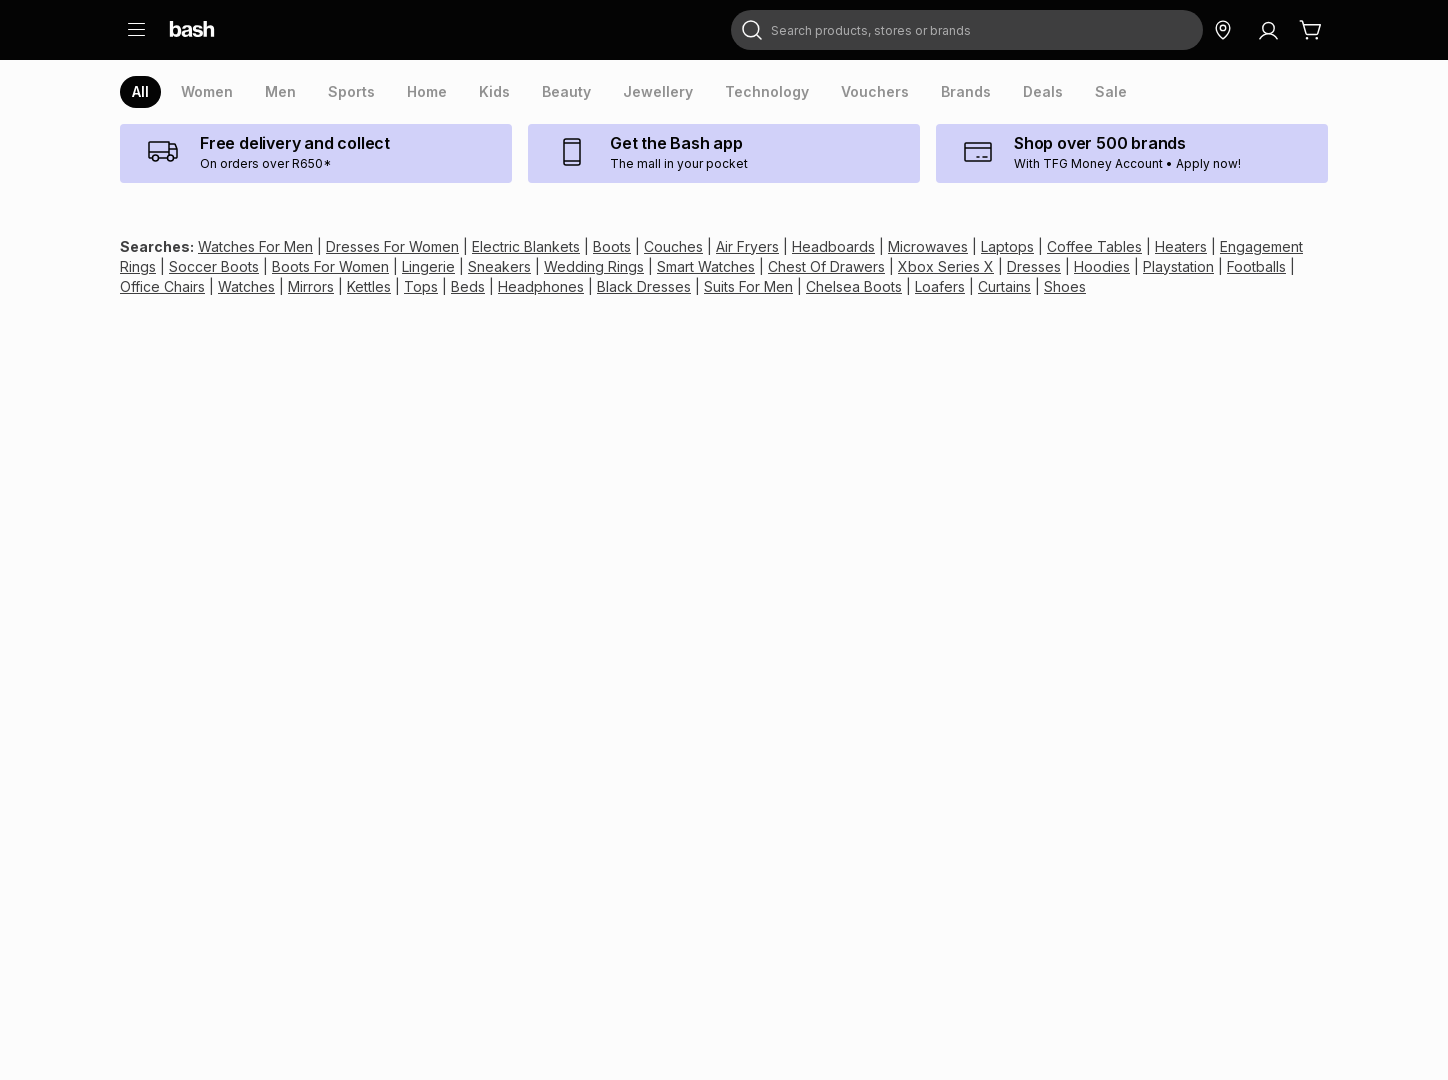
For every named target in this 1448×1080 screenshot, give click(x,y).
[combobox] (967, 30)
